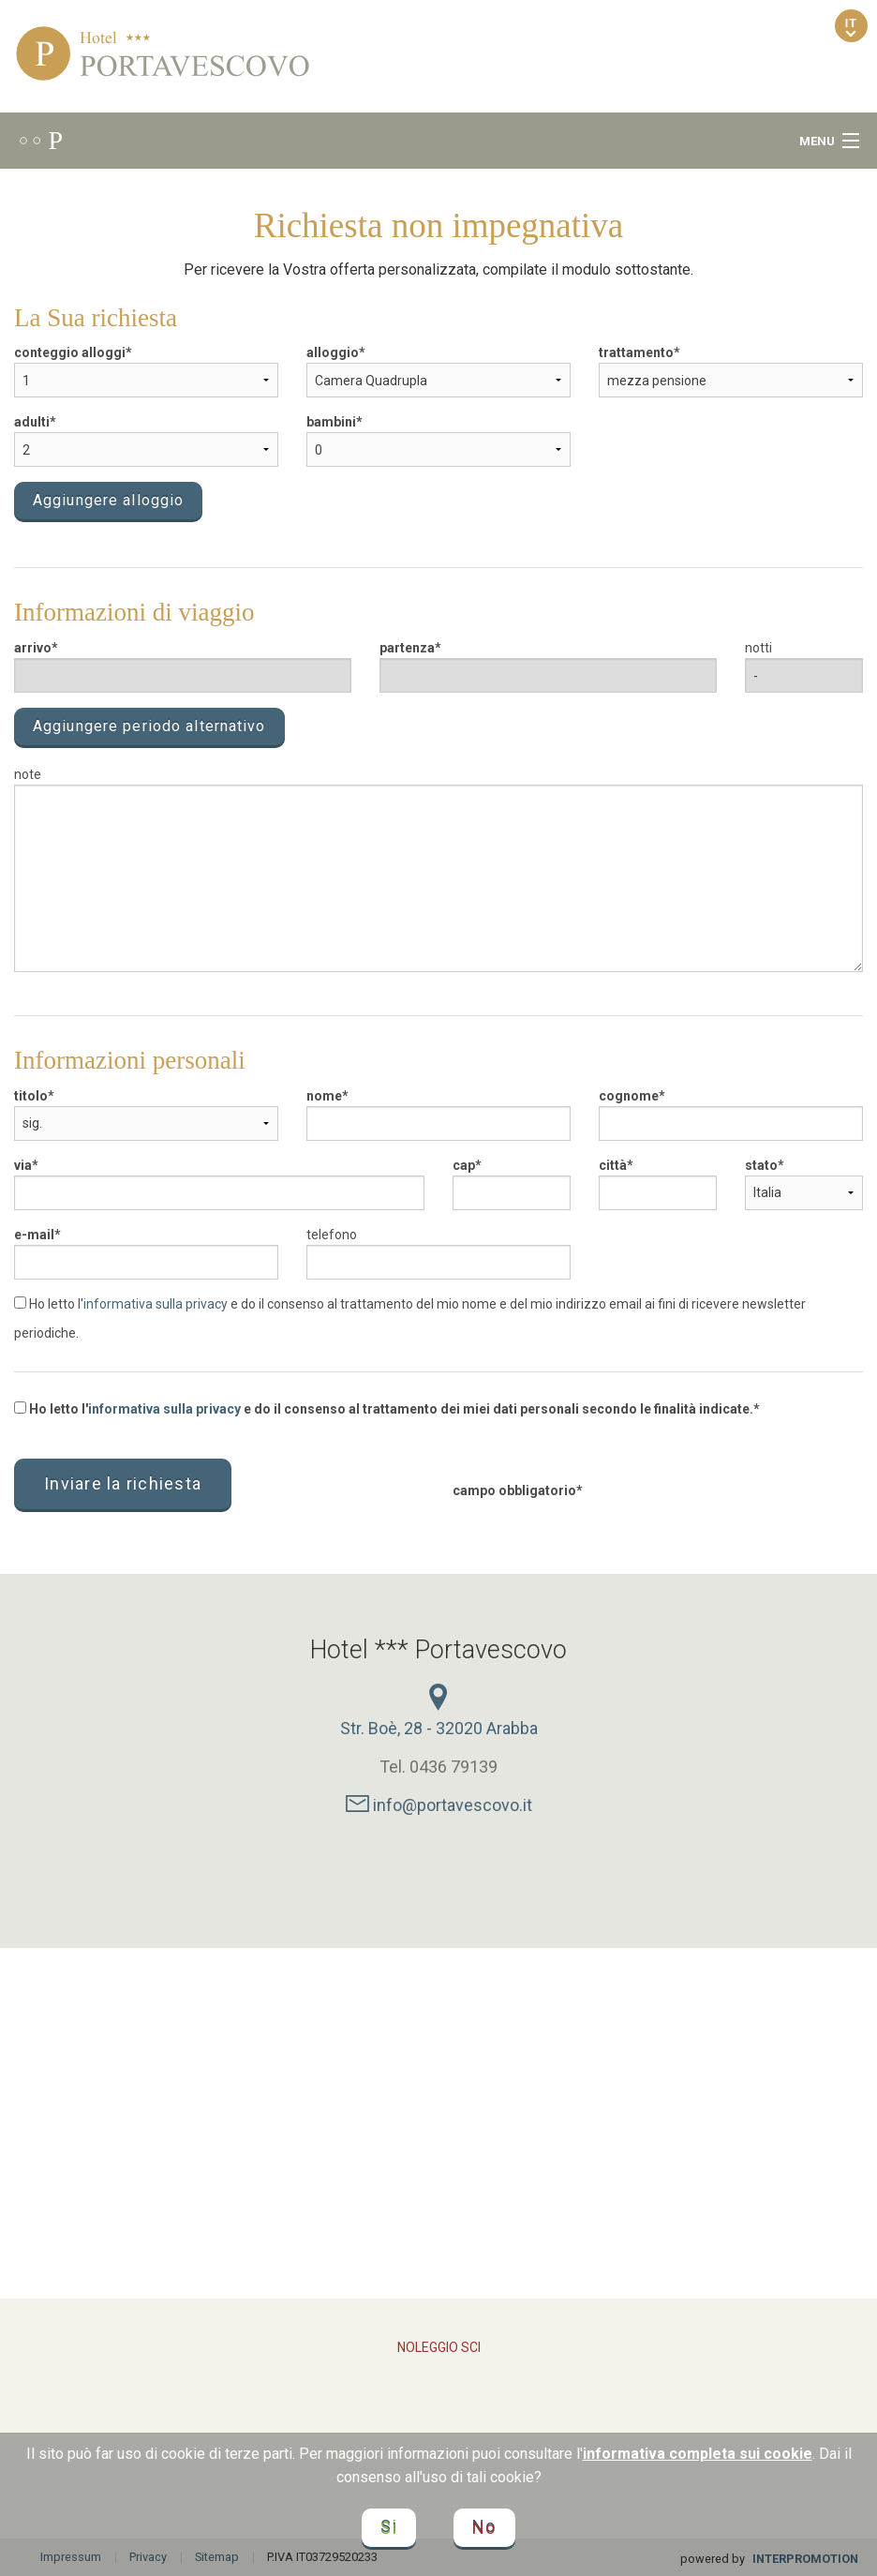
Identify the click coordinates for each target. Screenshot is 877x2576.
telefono (331, 1234)
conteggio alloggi (70, 352)
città (613, 1165)
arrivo (33, 647)
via (23, 1165)
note (27, 774)
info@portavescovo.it (439, 1805)
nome (324, 1095)
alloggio (332, 352)
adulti (32, 421)
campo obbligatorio (514, 1490)
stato (761, 1165)
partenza (407, 647)
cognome (629, 1095)
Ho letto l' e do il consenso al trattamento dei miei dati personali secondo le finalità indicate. (383, 1408)
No (484, 2528)
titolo (31, 1095)
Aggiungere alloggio (108, 500)
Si (388, 2528)
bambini (331, 421)
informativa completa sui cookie (697, 2454)
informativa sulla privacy (155, 1303)
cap (464, 1165)
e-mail (34, 1234)
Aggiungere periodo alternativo (149, 726)
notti (758, 647)
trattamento (636, 352)
